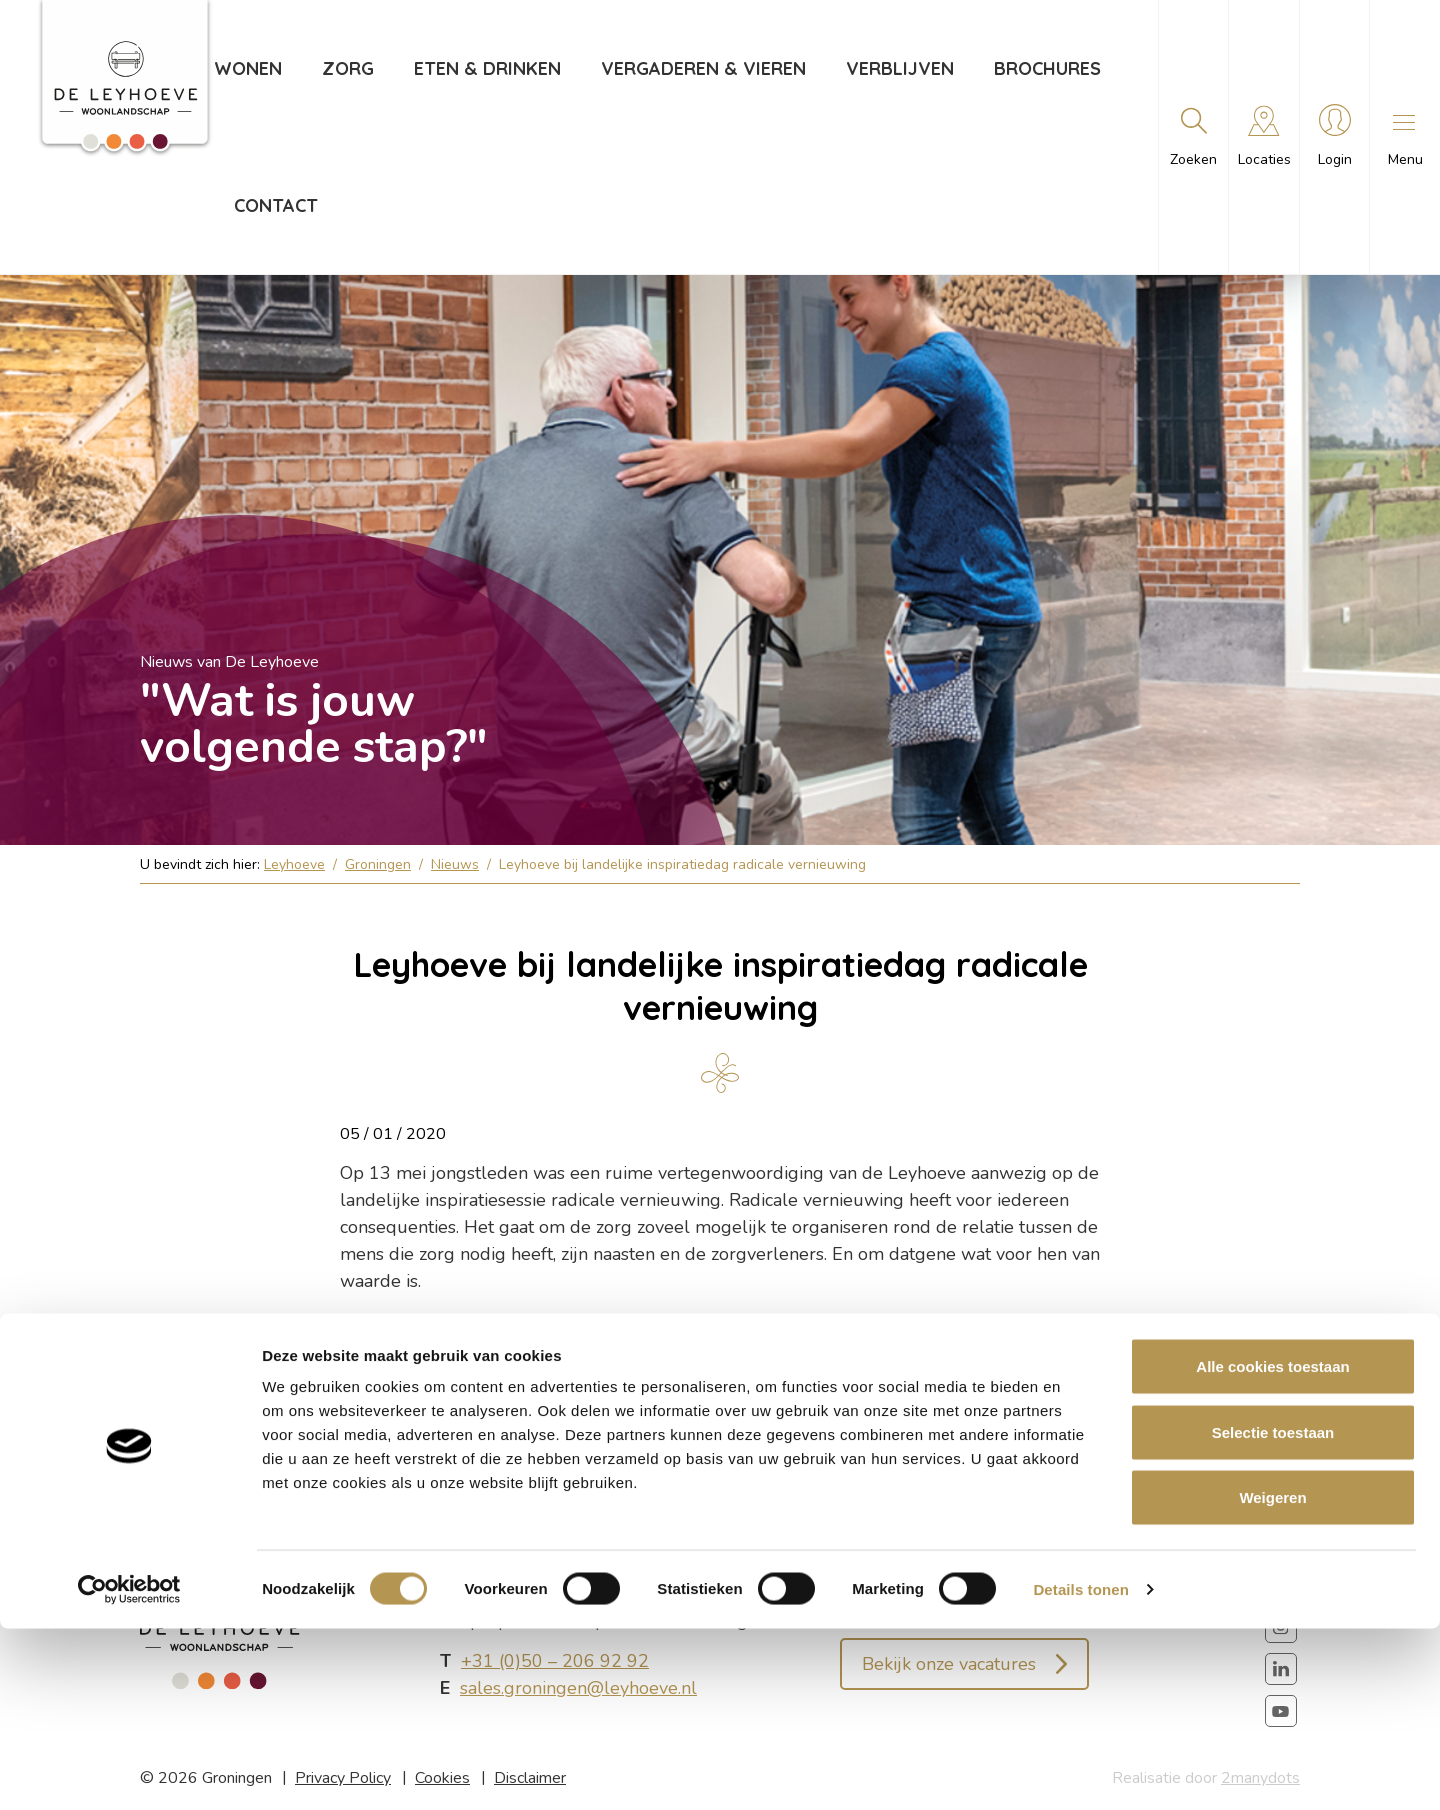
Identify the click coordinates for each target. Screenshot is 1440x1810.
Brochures (1044, 68)
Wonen (245, 68)
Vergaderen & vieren (700, 68)
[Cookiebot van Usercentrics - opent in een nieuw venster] (129, 1771)
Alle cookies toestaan (1272, 1547)
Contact (273, 205)
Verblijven (897, 68)
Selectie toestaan (1273, 1613)
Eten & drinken (484, 68)
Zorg (345, 68)
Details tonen (1080, 1770)
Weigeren (1272, 1678)
